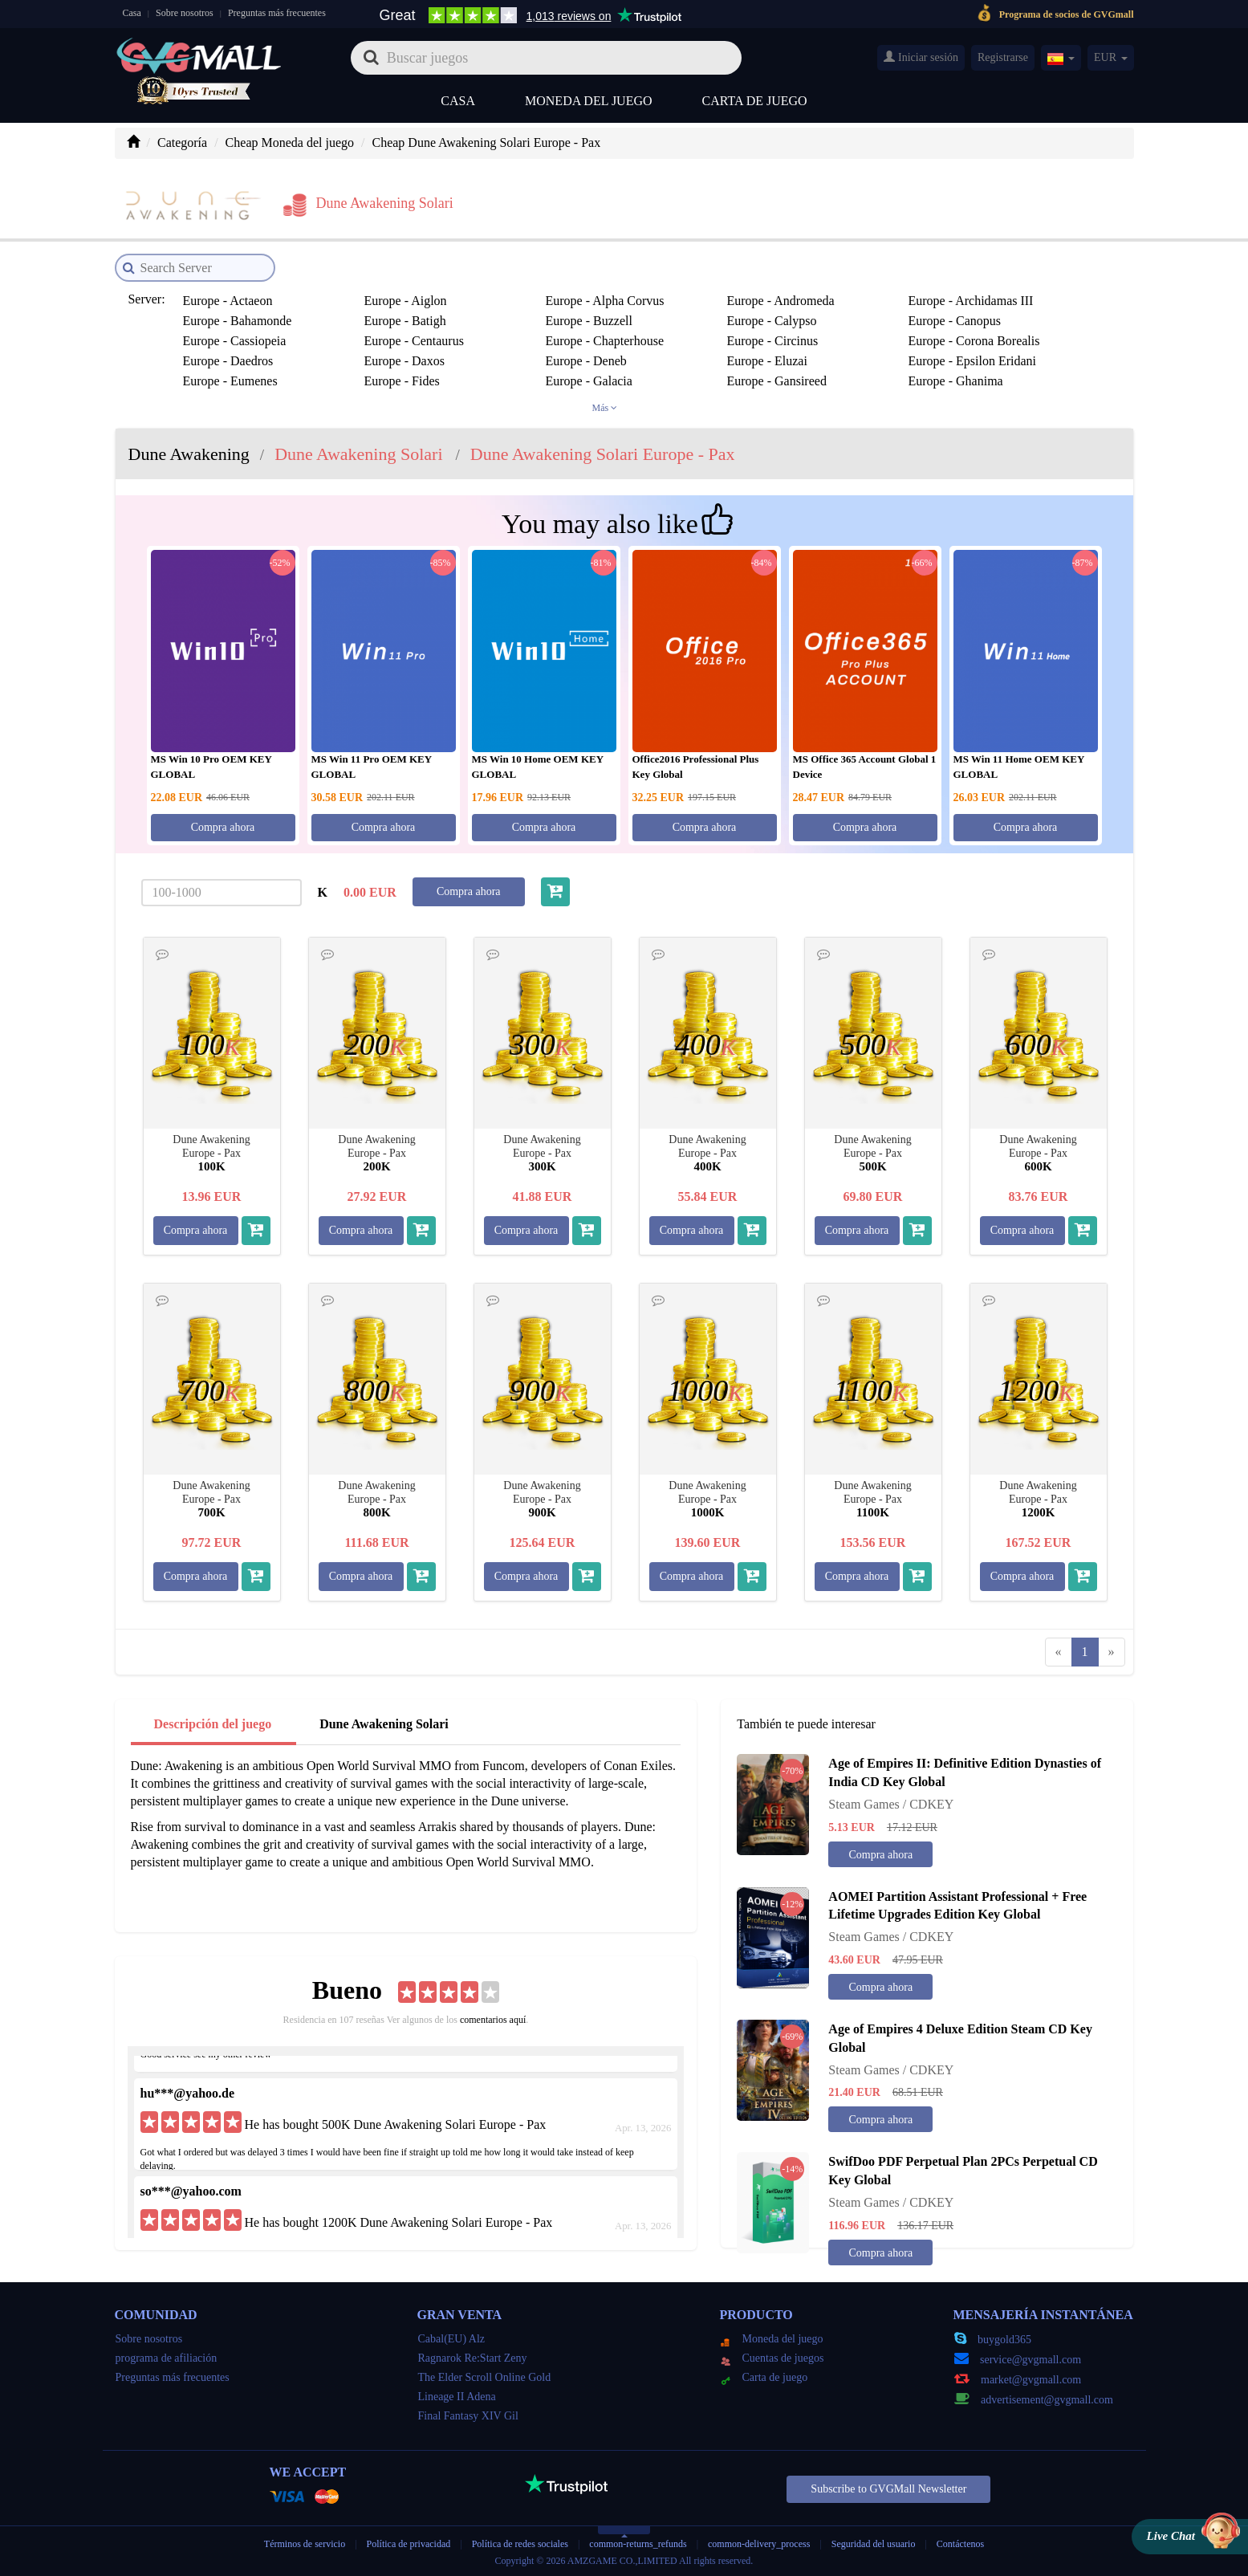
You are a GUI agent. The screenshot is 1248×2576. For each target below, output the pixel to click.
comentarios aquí (493, 2019)
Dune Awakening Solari (384, 1724)
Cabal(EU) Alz (452, 2339)
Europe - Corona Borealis (974, 341)
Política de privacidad (410, 2544)
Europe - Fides (402, 381)
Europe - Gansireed (777, 381)
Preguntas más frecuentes (277, 12)
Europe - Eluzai (767, 361)
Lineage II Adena (457, 2397)
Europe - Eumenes (230, 381)
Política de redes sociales (520, 2544)
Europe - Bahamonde (237, 321)
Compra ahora (223, 827)
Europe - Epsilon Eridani (973, 361)
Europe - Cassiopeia (235, 341)
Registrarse (1003, 57)
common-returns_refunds (637, 2544)
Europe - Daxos (404, 361)
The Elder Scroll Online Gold (484, 2377)
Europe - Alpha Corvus (605, 300)
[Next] (1111, 1652)
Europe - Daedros (228, 361)
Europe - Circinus (773, 341)
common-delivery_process (759, 2544)
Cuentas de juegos (772, 2358)
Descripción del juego (213, 1724)
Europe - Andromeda (781, 300)
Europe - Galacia (589, 381)
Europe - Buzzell (589, 321)
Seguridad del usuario (873, 2544)
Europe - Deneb (586, 361)
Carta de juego (754, 101)
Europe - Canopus (955, 321)
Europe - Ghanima (956, 381)
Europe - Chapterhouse (605, 341)
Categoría (182, 142)
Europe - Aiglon (405, 300)
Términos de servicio (304, 2544)
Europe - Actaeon (228, 300)
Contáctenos (960, 2544)
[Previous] (1058, 1652)
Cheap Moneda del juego (290, 142)
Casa (132, 12)
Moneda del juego (588, 101)
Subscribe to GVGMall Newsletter (888, 2489)
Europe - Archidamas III (971, 300)
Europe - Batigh (405, 321)
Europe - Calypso (772, 321)
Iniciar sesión (921, 57)
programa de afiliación (166, 2358)
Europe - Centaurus (414, 341)
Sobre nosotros (184, 12)
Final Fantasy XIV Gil (468, 2416)
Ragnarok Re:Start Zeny (472, 2358)
